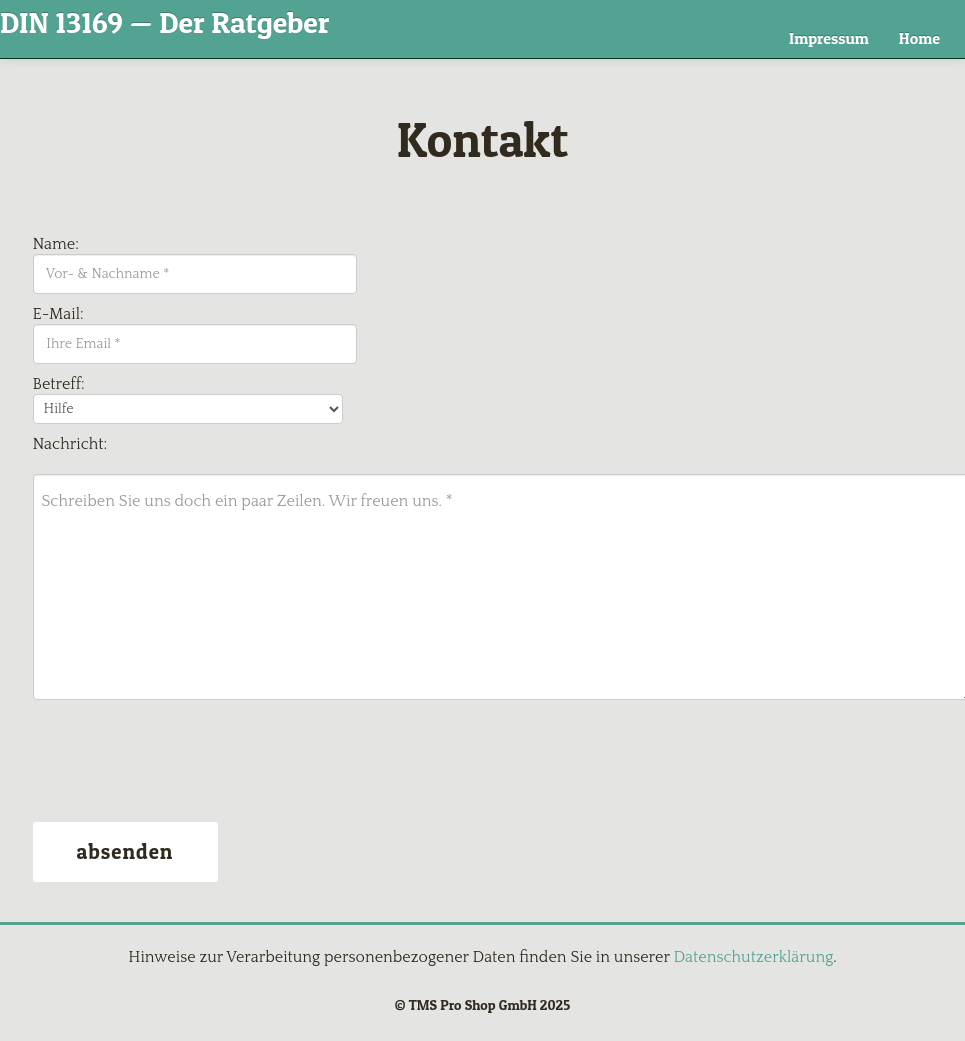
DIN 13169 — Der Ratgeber (165, 22)
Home (919, 38)
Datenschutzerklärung (753, 957)
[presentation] (185, 763)
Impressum (829, 38)
